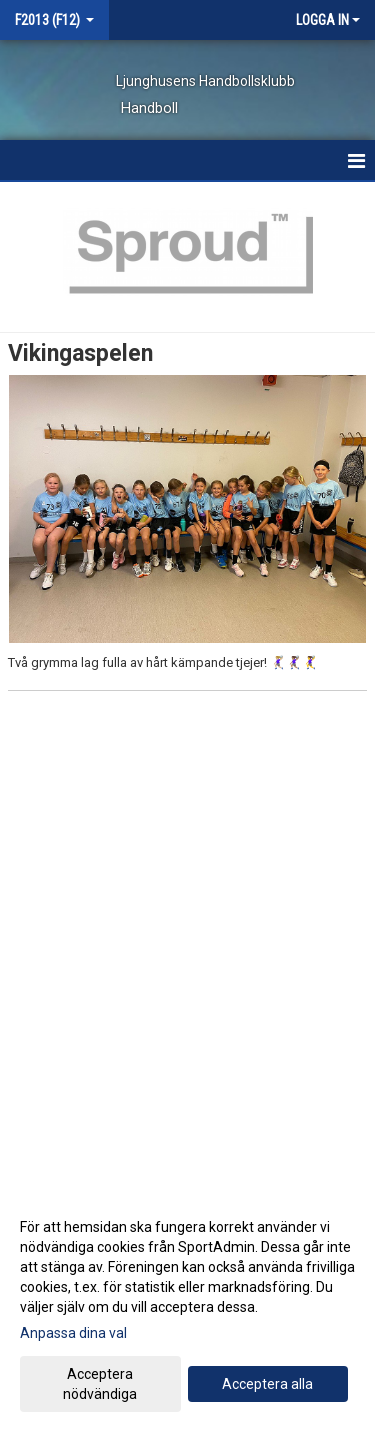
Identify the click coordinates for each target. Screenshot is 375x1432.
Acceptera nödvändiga (100, 1384)
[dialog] (187, 1309)
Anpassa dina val (73, 1333)
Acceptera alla (267, 1384)
